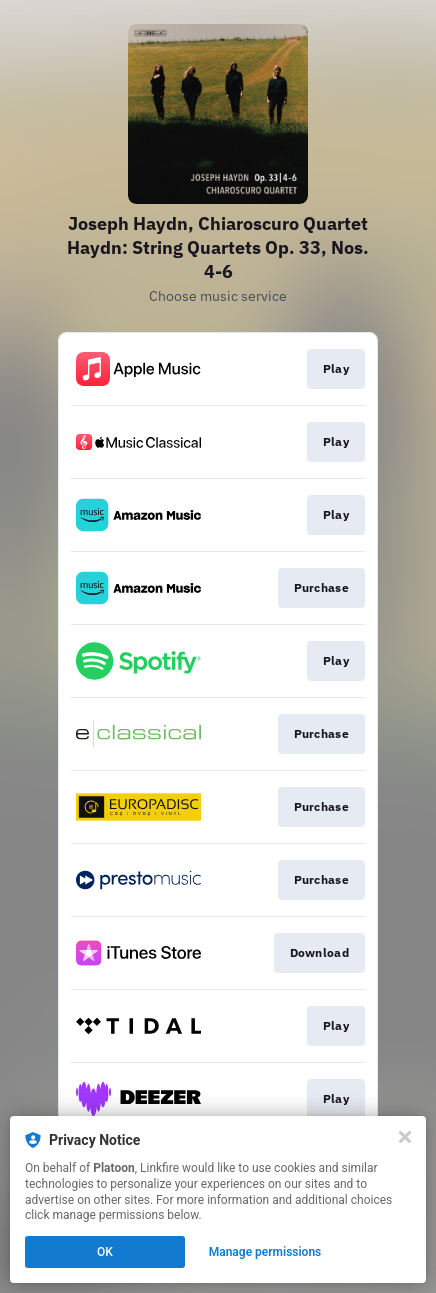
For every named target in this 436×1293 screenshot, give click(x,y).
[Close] (405, 1137)
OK (105, 1252)
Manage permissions (265, 1252)
